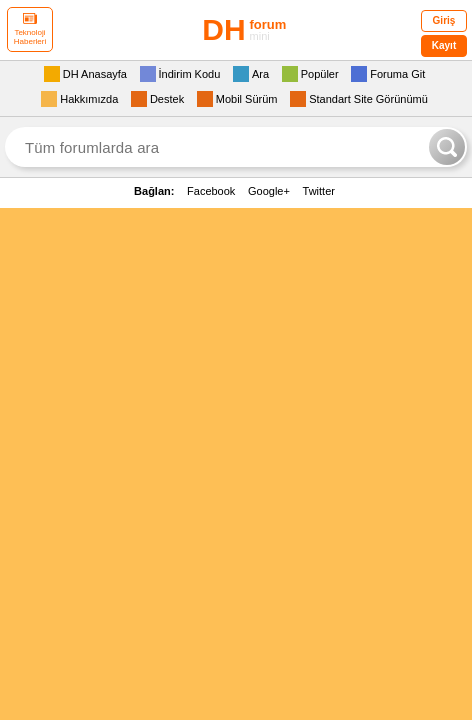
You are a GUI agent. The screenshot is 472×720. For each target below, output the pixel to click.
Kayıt (444, 45)
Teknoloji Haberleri (30, 29)
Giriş (444, 20)
